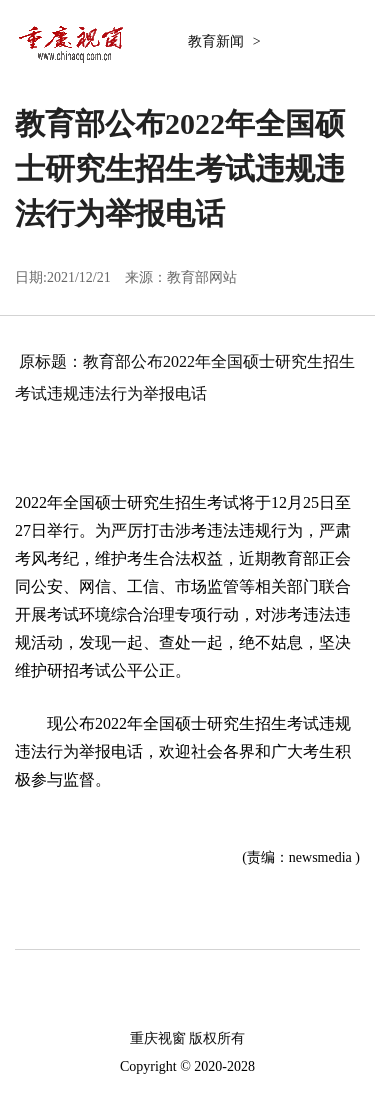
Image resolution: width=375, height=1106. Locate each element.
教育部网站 (202, 277)
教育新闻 (218, 41)
